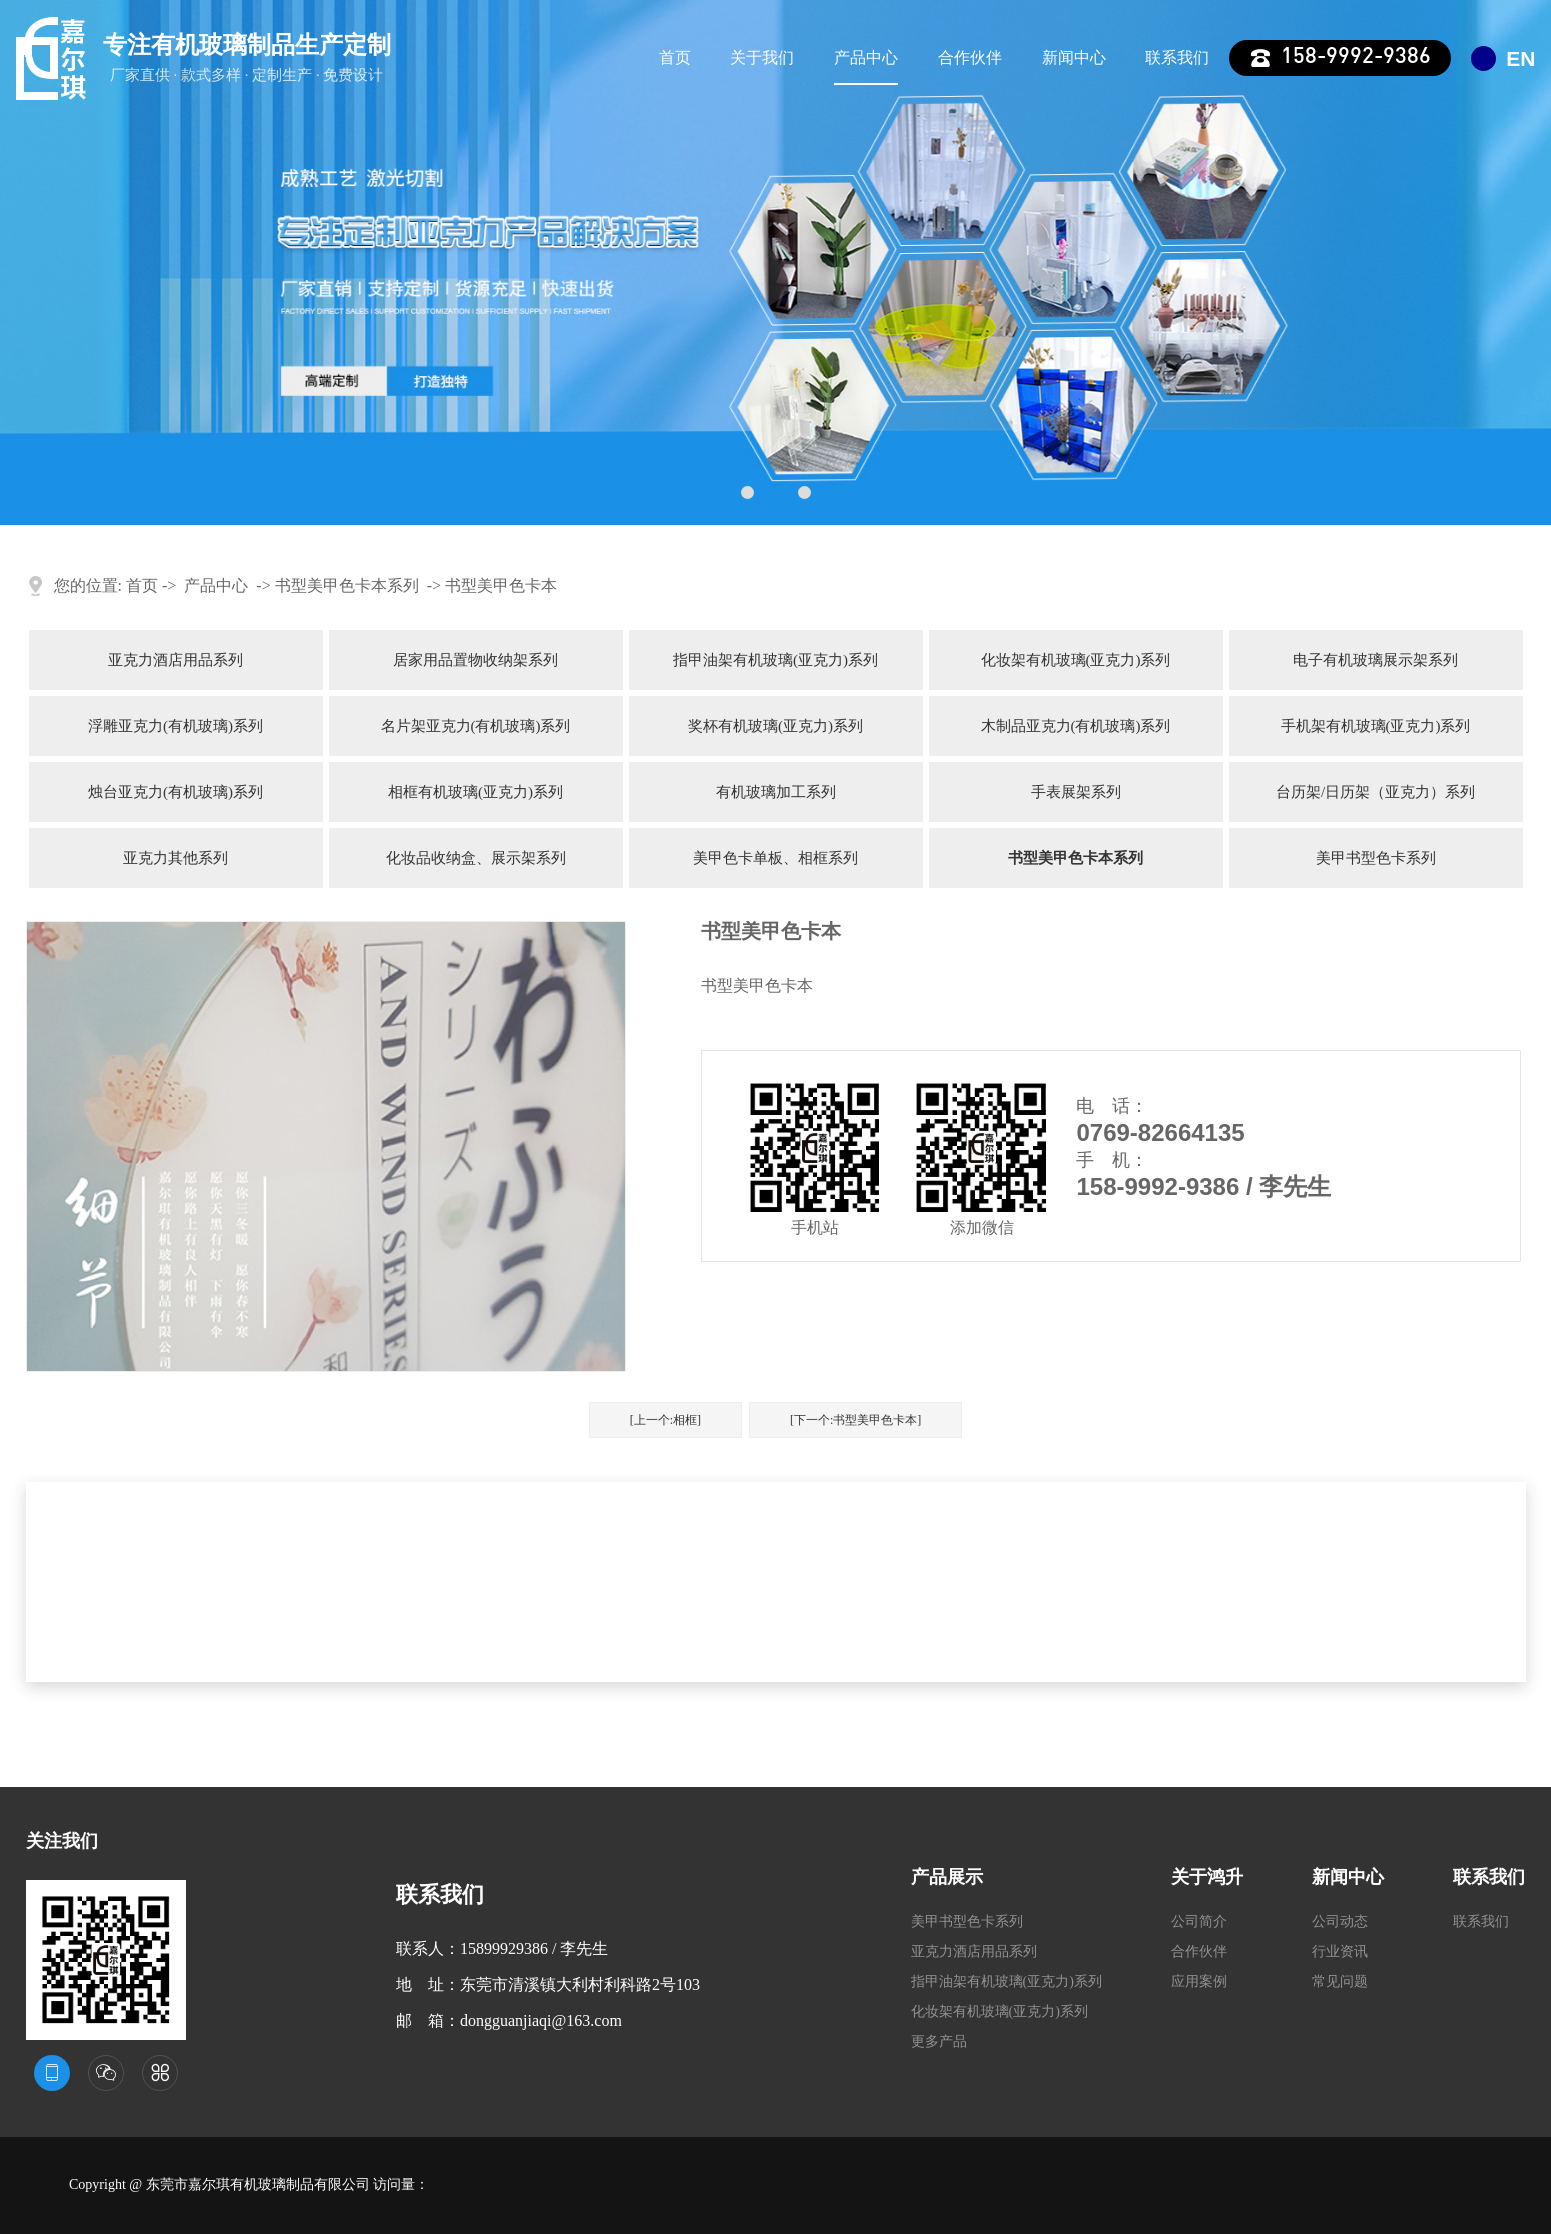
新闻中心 (1074, 57)
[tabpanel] (775, 262)
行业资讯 (1340, 1951)
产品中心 (866, 57)
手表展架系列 (1076, 792)
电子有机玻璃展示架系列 (1375, 660)
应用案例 (1199, 1981)
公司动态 (1340, 1921)
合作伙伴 (970, 57)
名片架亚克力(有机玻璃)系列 (476, 726)
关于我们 (762, 57)
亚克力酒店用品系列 (175, 660)
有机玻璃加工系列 (776, 792)
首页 (675, 57)
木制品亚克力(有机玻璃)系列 (1076, 726)
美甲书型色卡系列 (1376, 858)
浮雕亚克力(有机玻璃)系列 (175, 726)
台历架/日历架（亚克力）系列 (1375, 792)
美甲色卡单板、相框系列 (775, 858)
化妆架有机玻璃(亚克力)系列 (1076, 660)
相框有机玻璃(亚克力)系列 (475, 792)
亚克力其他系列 (175, 858)
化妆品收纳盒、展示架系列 (476, 858)
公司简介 (1199, 1921)
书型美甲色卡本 (501, 585)
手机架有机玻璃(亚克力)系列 (1376, 726)
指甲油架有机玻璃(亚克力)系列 (775, 660)
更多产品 (939, 2041)
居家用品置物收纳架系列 (475, 660)
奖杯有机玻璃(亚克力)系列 (775, 726)
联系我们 (1177, 57)
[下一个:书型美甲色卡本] (855, 1420)
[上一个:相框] (665, 1420)
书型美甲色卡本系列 (347, 585)
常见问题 (1340, 1981)
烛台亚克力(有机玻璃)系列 (175, 792)
